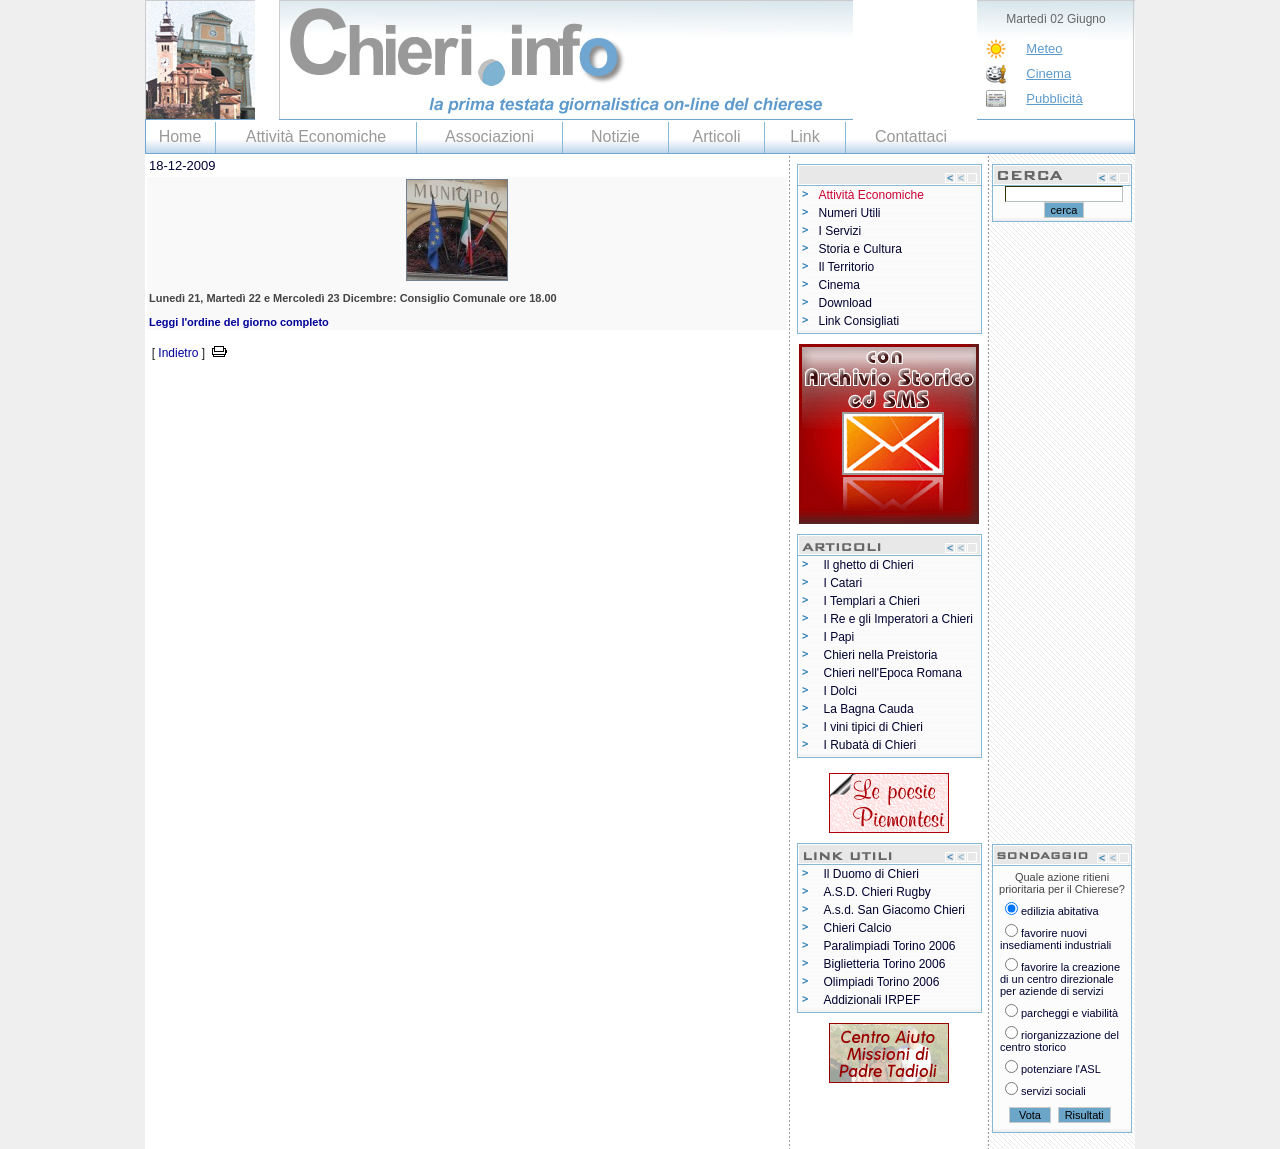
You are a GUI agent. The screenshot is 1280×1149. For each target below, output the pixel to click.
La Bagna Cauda (869, 709)
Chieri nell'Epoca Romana (893, 673)
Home (180, 136)
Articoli (716, 136)
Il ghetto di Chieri (869, 565)
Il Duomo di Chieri (871, 874)
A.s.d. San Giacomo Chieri (894, 910)
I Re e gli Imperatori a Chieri (898, 619)
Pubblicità (1054, 98)
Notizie (615, 136)
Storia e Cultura (860, 249)
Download (845, 303)
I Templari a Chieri (872, 601)
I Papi (839, 637)
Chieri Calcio (858, 928)
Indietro (178, 353)
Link (804, 136)
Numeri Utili (850, 213)
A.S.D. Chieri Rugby (877, 892)
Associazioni (489, 136)
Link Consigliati (859, 321)
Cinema (1048, 73)
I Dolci (840, 691)
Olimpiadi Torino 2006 (882, 982)
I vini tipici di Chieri (873, 727)
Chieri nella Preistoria (881, 655)
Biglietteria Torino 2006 (885, 964)
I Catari (843, 583)
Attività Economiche (316, 136)
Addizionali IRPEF (872, 1000)
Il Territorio (847, 267)
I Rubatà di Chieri (870, 745)
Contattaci (911, 136)
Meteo (1044, 48)
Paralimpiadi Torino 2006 (890, 946)
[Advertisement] (379, 393)
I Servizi (840, 231)
